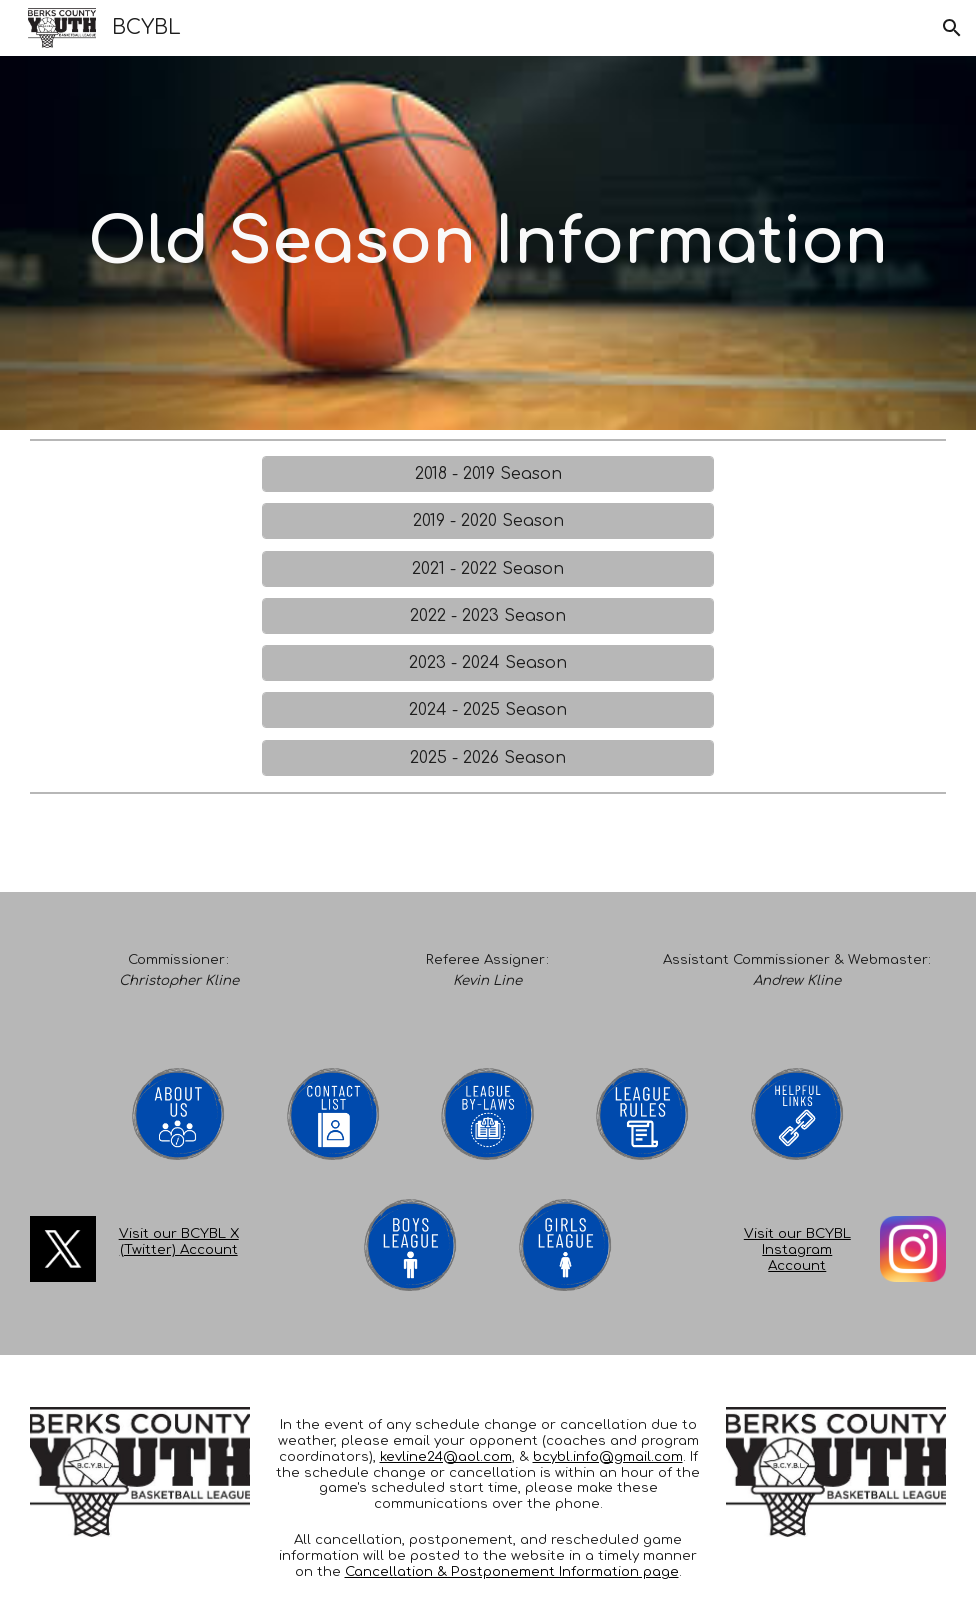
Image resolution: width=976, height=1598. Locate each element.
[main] (488, 243)
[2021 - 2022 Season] (488, 569)
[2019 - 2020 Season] (488, 521)
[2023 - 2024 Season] (488, 663)
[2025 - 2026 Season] (488, 758)
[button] (952, 28)
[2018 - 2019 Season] (488, 474)
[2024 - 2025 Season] (488, 710)
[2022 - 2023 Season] (488, 616)
